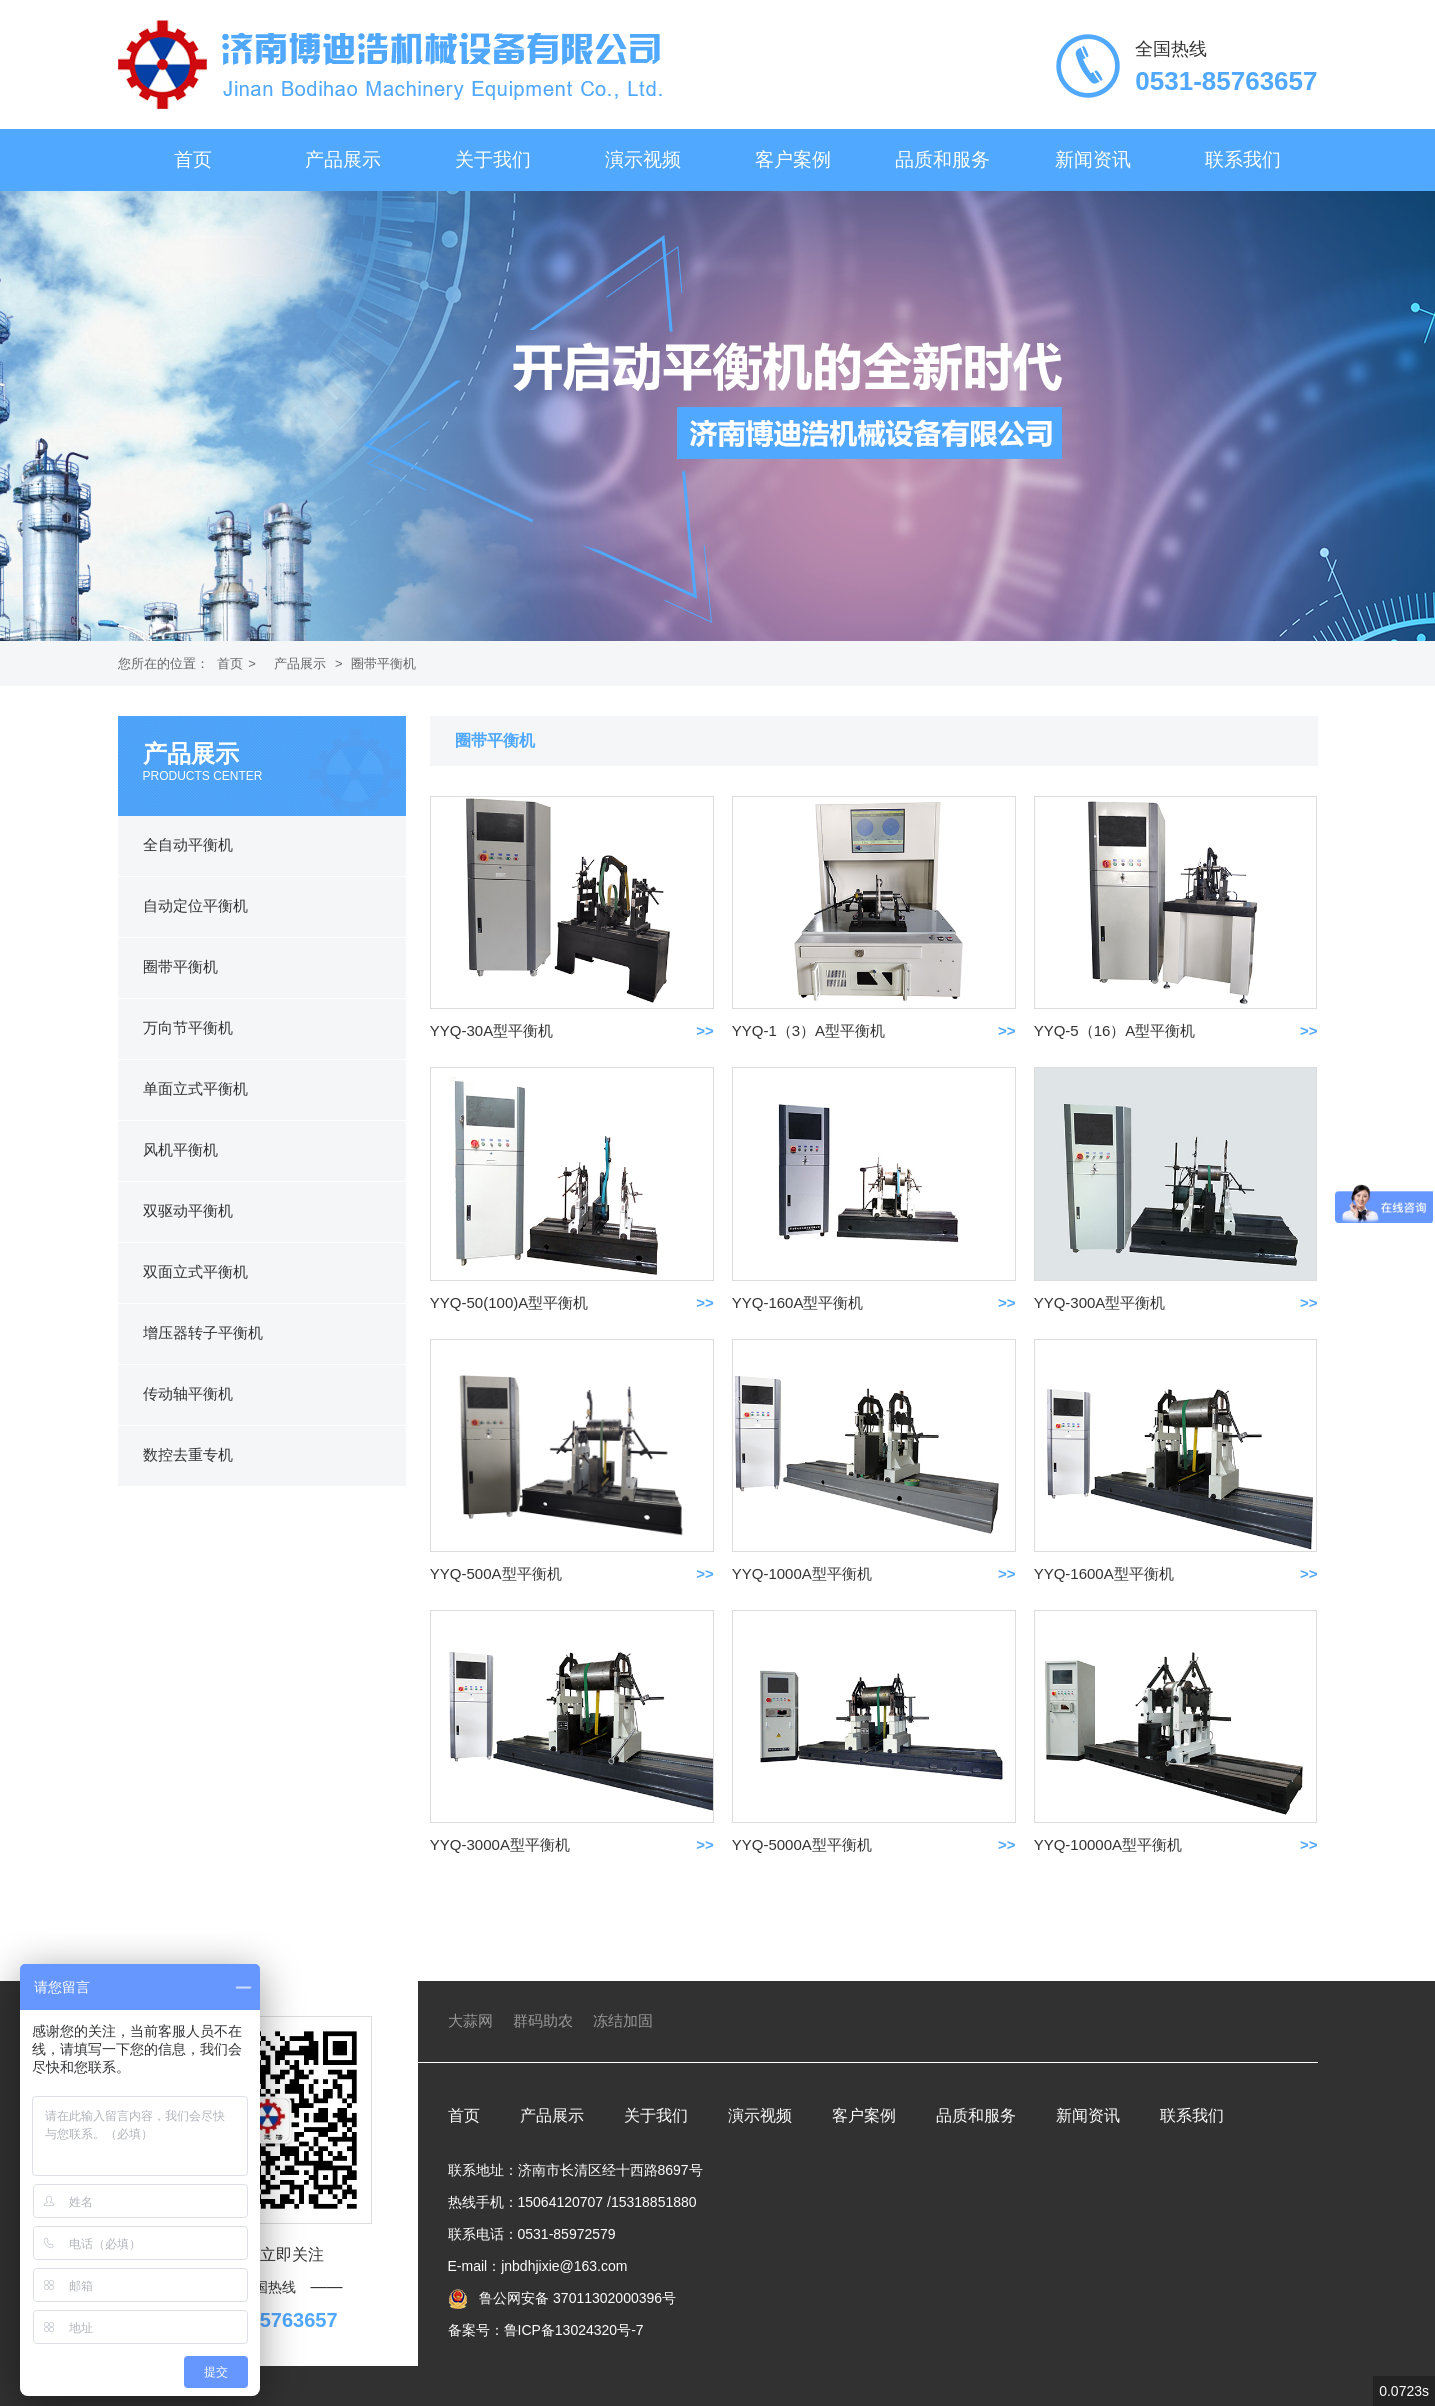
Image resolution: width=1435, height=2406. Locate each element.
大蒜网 (470, 2020)
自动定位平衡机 (195, 905)
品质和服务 (942, 159)
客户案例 (793, 159)
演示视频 (643, 159)
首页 (193, 159)
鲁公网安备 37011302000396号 (575, 2298)
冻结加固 (623, 2020)
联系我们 (1243, 159)
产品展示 (343, 159)
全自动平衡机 (188, 844)
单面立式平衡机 (195, 1088)
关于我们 (493, 159)
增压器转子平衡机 (203, 1332)
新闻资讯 (1093, 159)
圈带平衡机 (383, 663)
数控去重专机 (188, 1454)
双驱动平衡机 (188, 1210)
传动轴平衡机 (188, 1393)
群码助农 (543, 2020)
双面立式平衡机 (195, 1271)
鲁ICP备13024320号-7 (574, 2330)
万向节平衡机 (188, 1027)
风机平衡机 (180, 1149)
